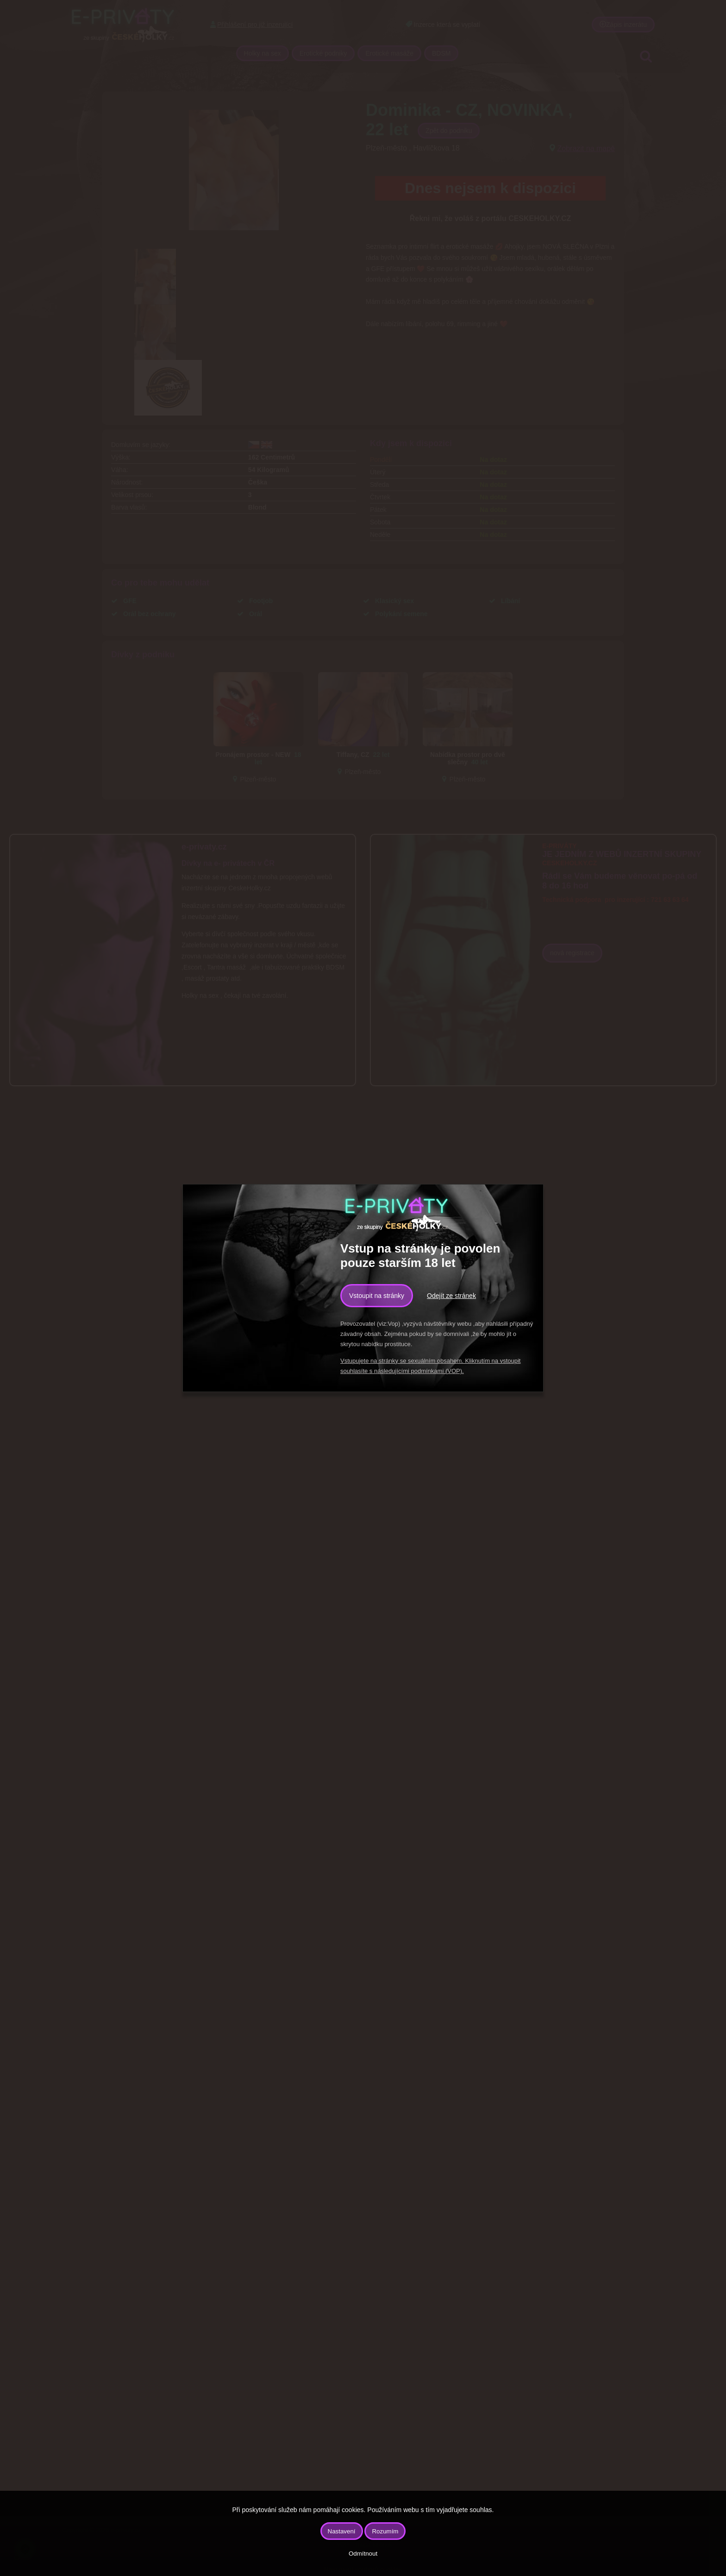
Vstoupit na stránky (376, 1295)
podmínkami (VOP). (437, 1370)
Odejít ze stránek (451, 1295)
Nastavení (342, 2531)
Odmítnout (363, 2553)
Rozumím (385, 2531)
